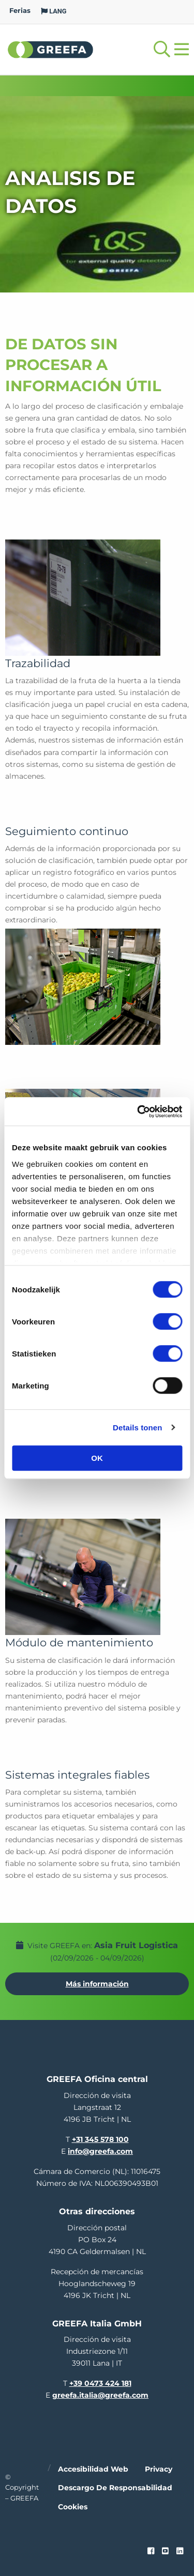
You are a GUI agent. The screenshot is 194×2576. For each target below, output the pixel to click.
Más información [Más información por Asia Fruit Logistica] (97, 1983)
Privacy (158, 2469)
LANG (54, 11)
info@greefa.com (100, 2151)
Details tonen (137, 1427)
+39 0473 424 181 (100, 2383)
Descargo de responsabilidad (115, 2487)
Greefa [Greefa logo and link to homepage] (50, 49)
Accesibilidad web (93, 2469)
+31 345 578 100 (100, 2139)
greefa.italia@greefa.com (100, 2395)
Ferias (20, 10)
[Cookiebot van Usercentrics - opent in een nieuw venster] (138, 1111)
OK (97, 1458)
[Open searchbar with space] (162, 49)
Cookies (72, 2506)
